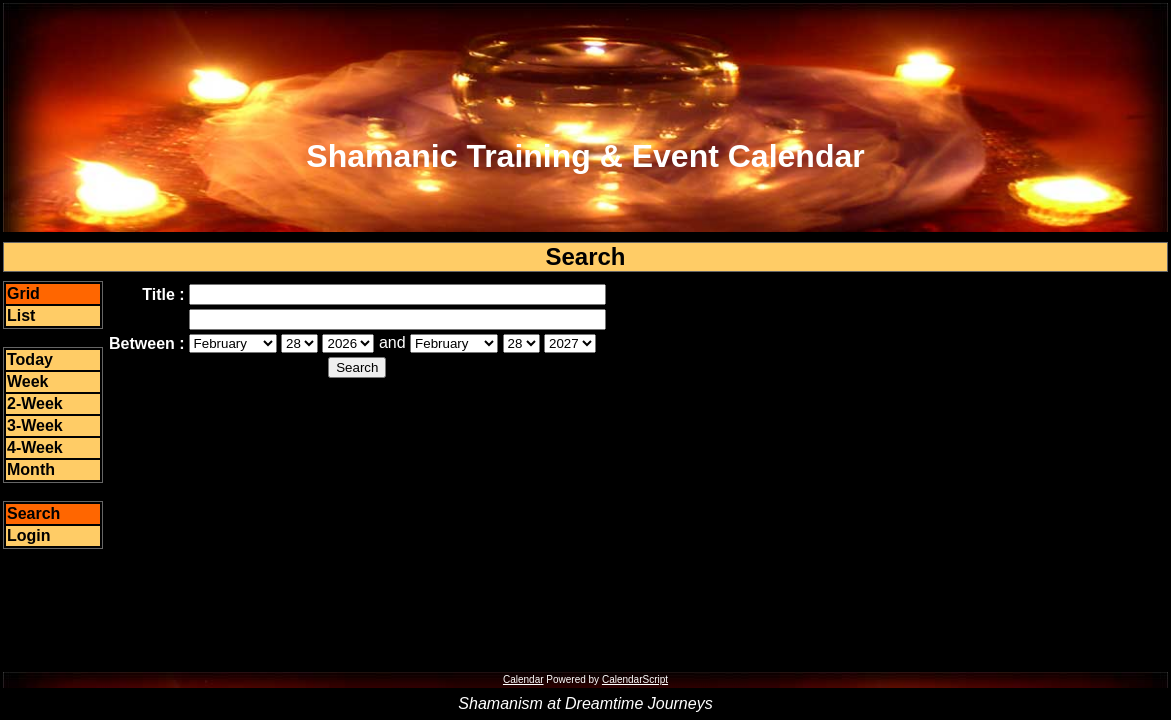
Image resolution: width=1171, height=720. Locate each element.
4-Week (35, 447)
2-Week (35, 403)
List (21, 315)
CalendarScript (635, 679)
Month (31, 469)
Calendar (523, 679)
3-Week (35, 425)
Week (28, 381)
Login (29, 535)
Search (33, 513)
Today (30, 359)
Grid (23, 293)
